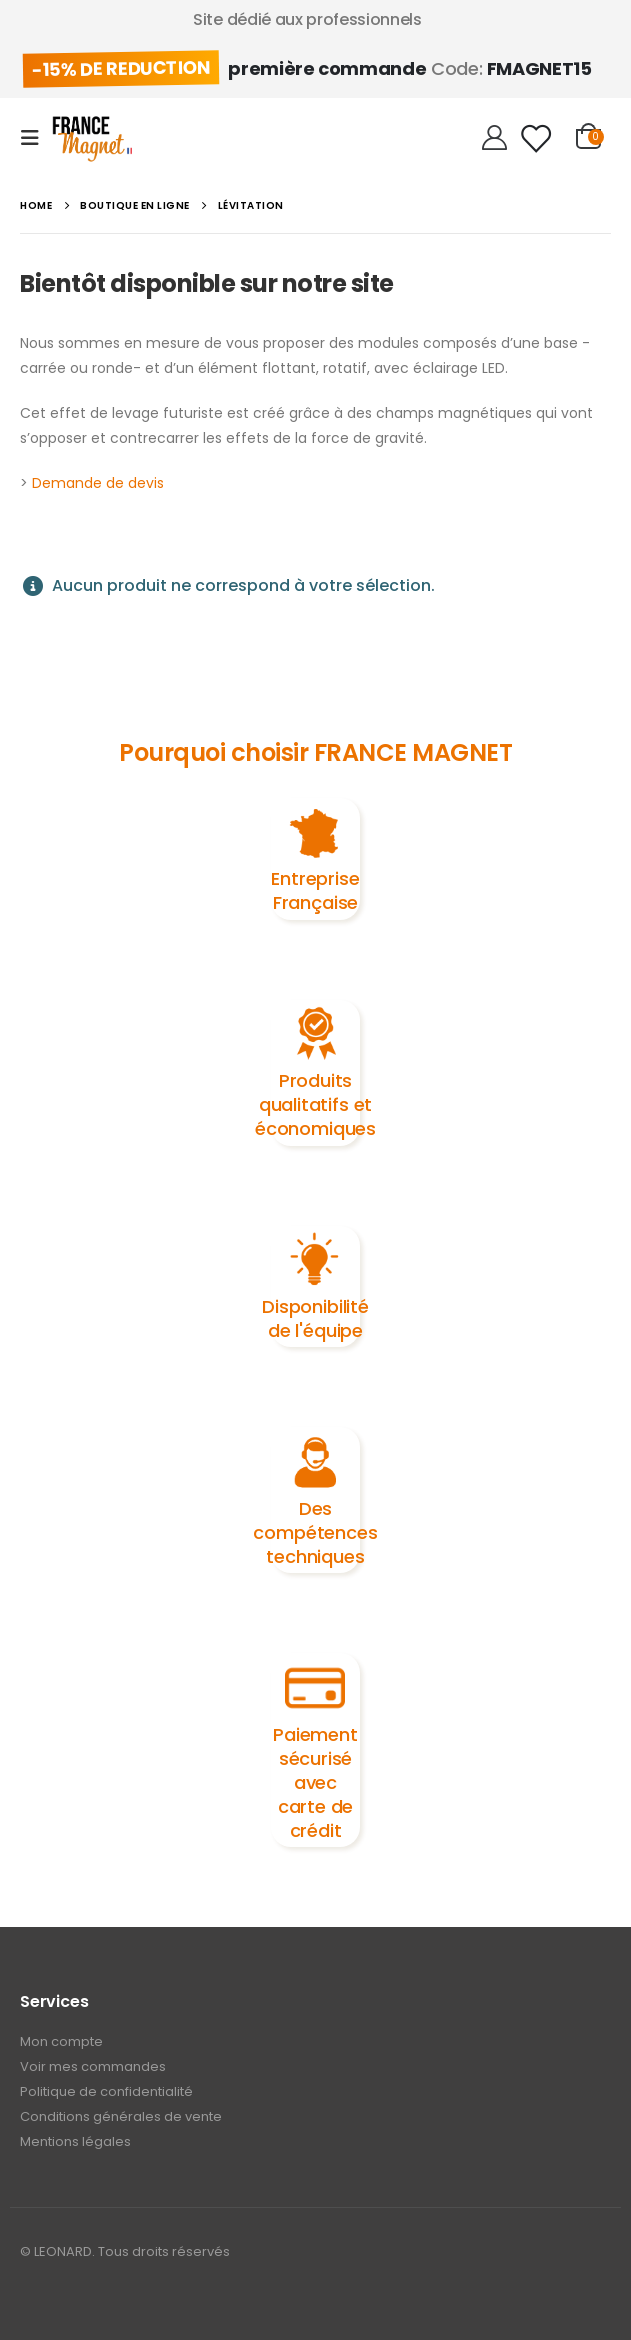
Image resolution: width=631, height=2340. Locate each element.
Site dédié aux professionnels (307, 19)
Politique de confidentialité (106, 2091)
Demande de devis (98, 483)
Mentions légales (75, 2141)
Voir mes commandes (93, 2066)
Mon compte (61, 2041)
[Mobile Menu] (36, 138)
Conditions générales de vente (121, 2116)
